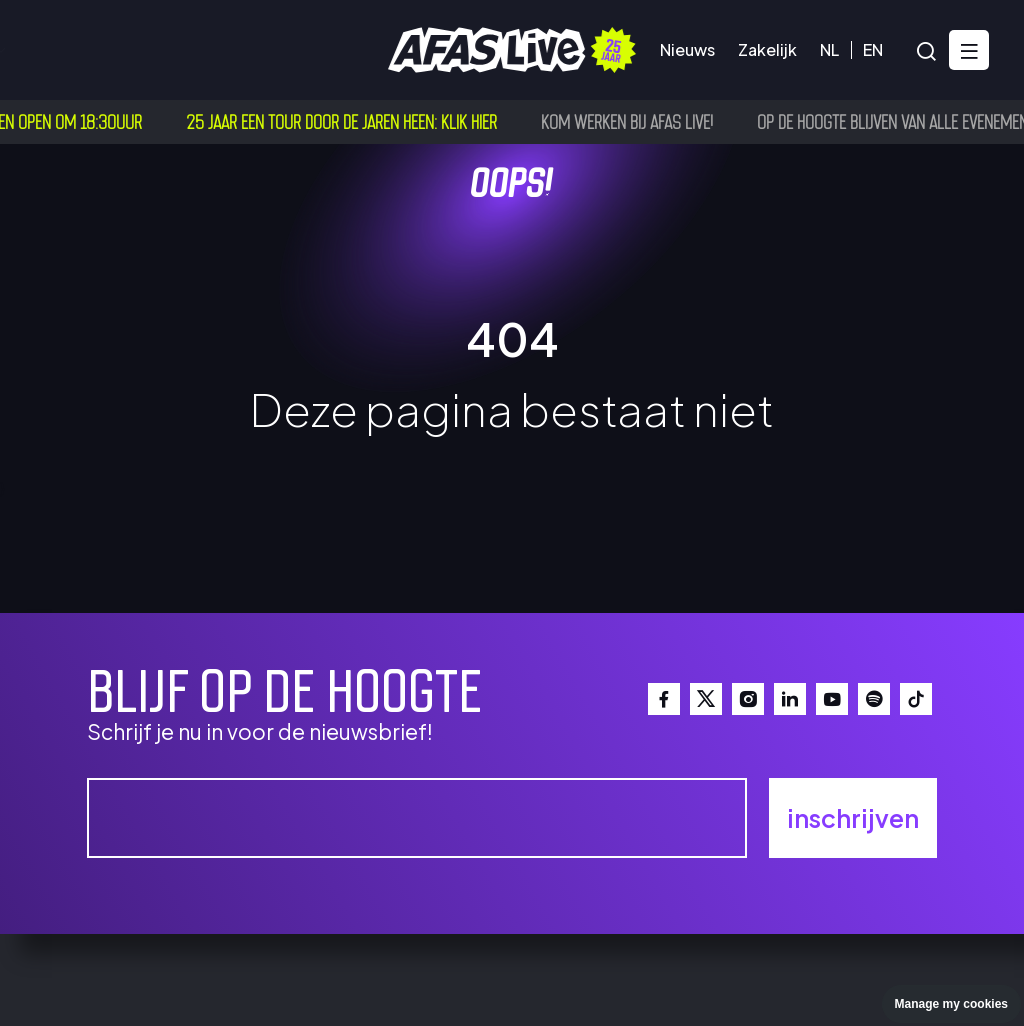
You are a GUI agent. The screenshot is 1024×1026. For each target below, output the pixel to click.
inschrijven (853, 818)
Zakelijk (767, 49)
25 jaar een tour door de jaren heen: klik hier (346, 121)
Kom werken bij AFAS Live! (632, 121)
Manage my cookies (951, 1004)
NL (829, 49)
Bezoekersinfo (189, 49)
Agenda (64, 49)
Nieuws (687, 49)
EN (873, 49)
